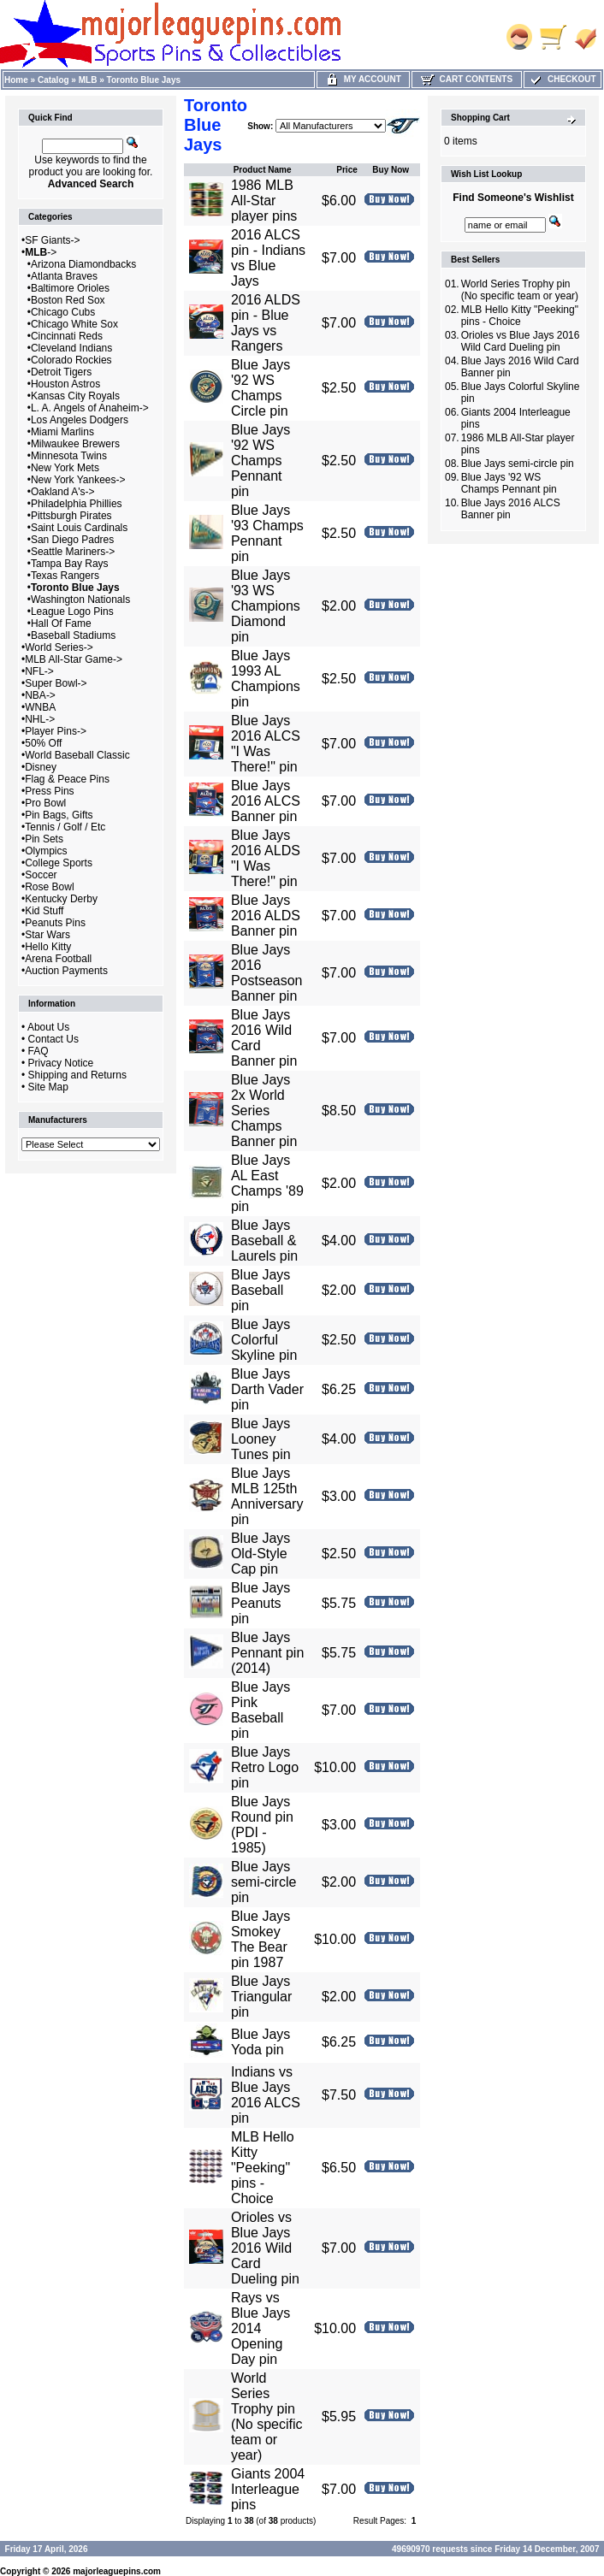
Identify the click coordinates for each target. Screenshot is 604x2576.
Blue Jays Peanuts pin (260, 1603)
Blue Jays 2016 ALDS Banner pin (265, 915)
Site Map (48, 1087)
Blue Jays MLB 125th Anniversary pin (267, 1496)
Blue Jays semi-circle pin (263, 1882)
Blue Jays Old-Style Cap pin (260, 1553)
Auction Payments (66, 971)
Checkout (562, 79)
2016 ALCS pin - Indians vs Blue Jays (268, 257)
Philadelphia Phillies (76, 504)
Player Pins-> (55, 731)
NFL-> (39, 671)
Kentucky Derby (61, 899)
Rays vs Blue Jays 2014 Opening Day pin (260, 2328)
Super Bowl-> (55, 683)
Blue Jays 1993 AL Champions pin (265, 678)
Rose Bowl (49, 887)
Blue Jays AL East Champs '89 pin (267, 1183)
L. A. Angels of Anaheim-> (90, 408)
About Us (48, 1027)
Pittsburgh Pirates (71, 516)
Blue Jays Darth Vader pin (267, 1389)
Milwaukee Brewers (75, 444)
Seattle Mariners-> (73, 552)
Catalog (53, 80)
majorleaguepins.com (117, 2571)
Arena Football (58, 959)
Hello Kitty (48, 947)
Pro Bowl (45, 803)
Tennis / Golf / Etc (65, 827)
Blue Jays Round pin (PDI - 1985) (262, 1824)
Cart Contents (466, 79)
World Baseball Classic (77, 755)
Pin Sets (44, 839)
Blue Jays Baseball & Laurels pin (264, 1240)
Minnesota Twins (69, 456)
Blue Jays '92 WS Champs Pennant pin (260, 460)
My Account (363, 79)
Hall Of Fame (61, 623)
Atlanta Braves (64, 276)
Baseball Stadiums (73, 635)
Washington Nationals (80, 600)
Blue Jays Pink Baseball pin (260, 1710)
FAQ (38, 1051)
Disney (40, 767)
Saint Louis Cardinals (79, 528)
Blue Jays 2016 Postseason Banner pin (267, 972)
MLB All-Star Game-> (73, 659)
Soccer (40, 875)
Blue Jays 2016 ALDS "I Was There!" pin (265, 858)
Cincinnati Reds (67, 336)
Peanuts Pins (55, 923)
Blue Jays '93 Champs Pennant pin (267, 533)
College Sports (58, 863)
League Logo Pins (72, 611)
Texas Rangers (65, 576)
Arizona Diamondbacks (83, 264)
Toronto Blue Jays (144, 80)
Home (16, 80)
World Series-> (58, 647)
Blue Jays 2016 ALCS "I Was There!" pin (265, 743)
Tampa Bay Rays (70, 564)
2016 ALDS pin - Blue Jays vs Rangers (265, 322)
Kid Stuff (44, 911)
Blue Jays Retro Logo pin (265, 1767)
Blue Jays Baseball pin (260, 1290)
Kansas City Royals (75, 396)
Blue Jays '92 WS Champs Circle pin (260, 387)
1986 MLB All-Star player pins (264, 200)
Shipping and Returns (77, 1075)
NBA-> (40, 695)
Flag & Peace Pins (67, 779)
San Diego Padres (72, 540)
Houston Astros (65, 384)
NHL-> (40, 719)
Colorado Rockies (71, 360)
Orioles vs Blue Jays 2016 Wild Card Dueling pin (265, 2248)
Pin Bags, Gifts (58, 815)
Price (346, 169)
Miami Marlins (62, 432)
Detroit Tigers (61, 372)
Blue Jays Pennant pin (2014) (267, 1652)
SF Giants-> (52, 240)
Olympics (46, 851)
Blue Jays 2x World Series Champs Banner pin (264, 1110)
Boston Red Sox (68, 300)
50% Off (43, 743)
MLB (88, 80)
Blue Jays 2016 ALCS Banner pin (265, 801)
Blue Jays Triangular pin (261, 1996)
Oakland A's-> (63, 492)
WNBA (40, 707)
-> (40, 252)
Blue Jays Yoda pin (260, 2042)
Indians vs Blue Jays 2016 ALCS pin (265, 2095)
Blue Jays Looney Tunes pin (261, 1439)
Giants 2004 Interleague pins (268, 2489)
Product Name (263, 169)
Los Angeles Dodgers (79, 420)
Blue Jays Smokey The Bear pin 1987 (260, 1939)
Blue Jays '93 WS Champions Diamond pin (265, 606)
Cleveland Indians (71, 348)
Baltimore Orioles (70, 288)
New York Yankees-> (78, 480)
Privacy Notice (61, 1063)
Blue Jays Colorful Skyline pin (264, 1339)
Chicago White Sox (74, 324)
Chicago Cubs (63, 312)
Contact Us (53, 1039)
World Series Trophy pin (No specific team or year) (267, 2416)
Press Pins (49, 791)
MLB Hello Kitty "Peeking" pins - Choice (262, 2168)
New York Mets (65, 468)
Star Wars (47, 935)
